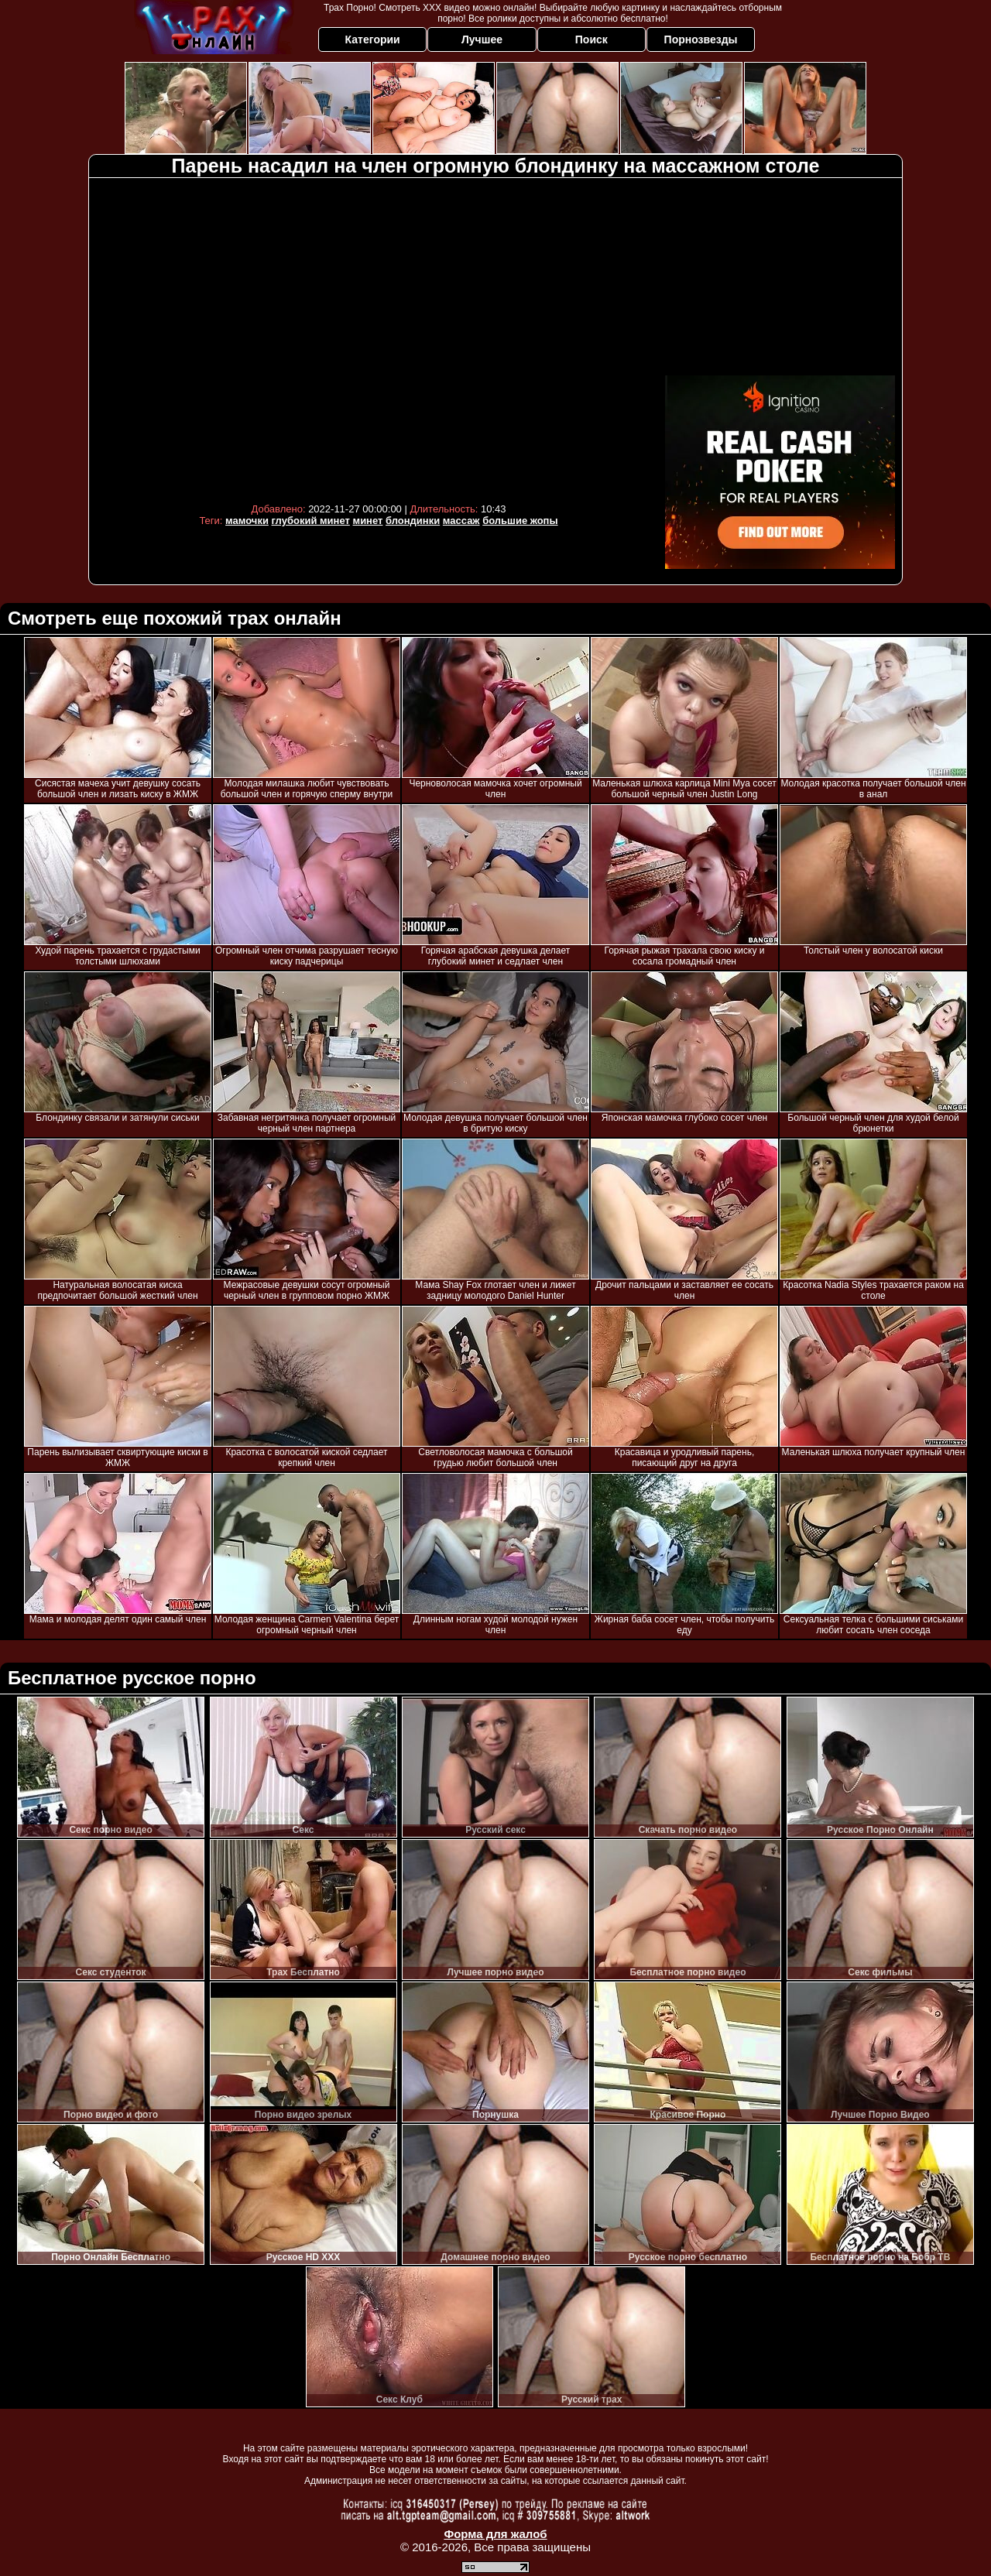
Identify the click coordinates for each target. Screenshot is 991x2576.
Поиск (591, 39)
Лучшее (481, 39)
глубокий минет (311, 520)
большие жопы (519, 520)
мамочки (247, 520)
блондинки (413, 520)
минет (368, 520)
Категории (372, 39)
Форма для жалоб (495, 2533)
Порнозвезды (701, 39)
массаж (461, 520)
